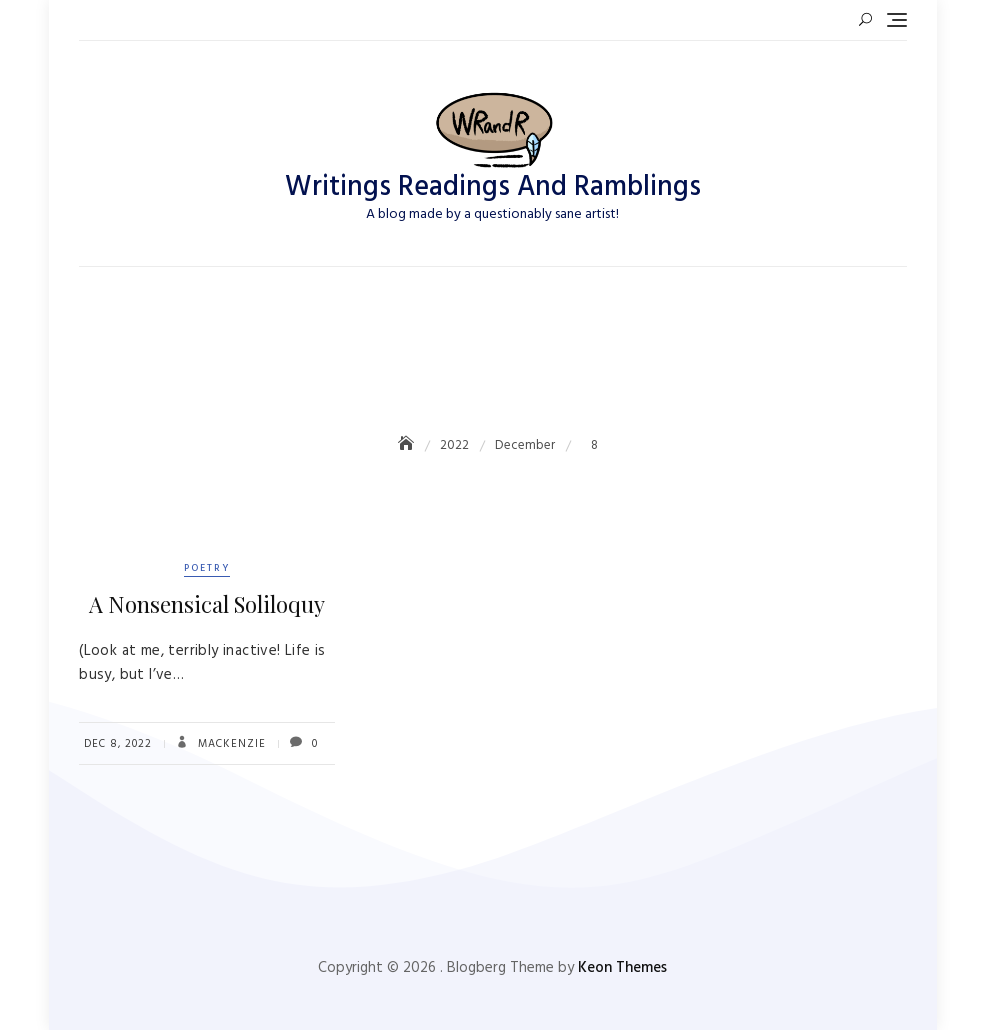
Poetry (207, 568)
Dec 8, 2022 (118, 744)
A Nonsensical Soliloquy (207, 604)
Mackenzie (230, 744)
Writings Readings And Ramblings (493, 187)
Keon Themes (622, 968)
